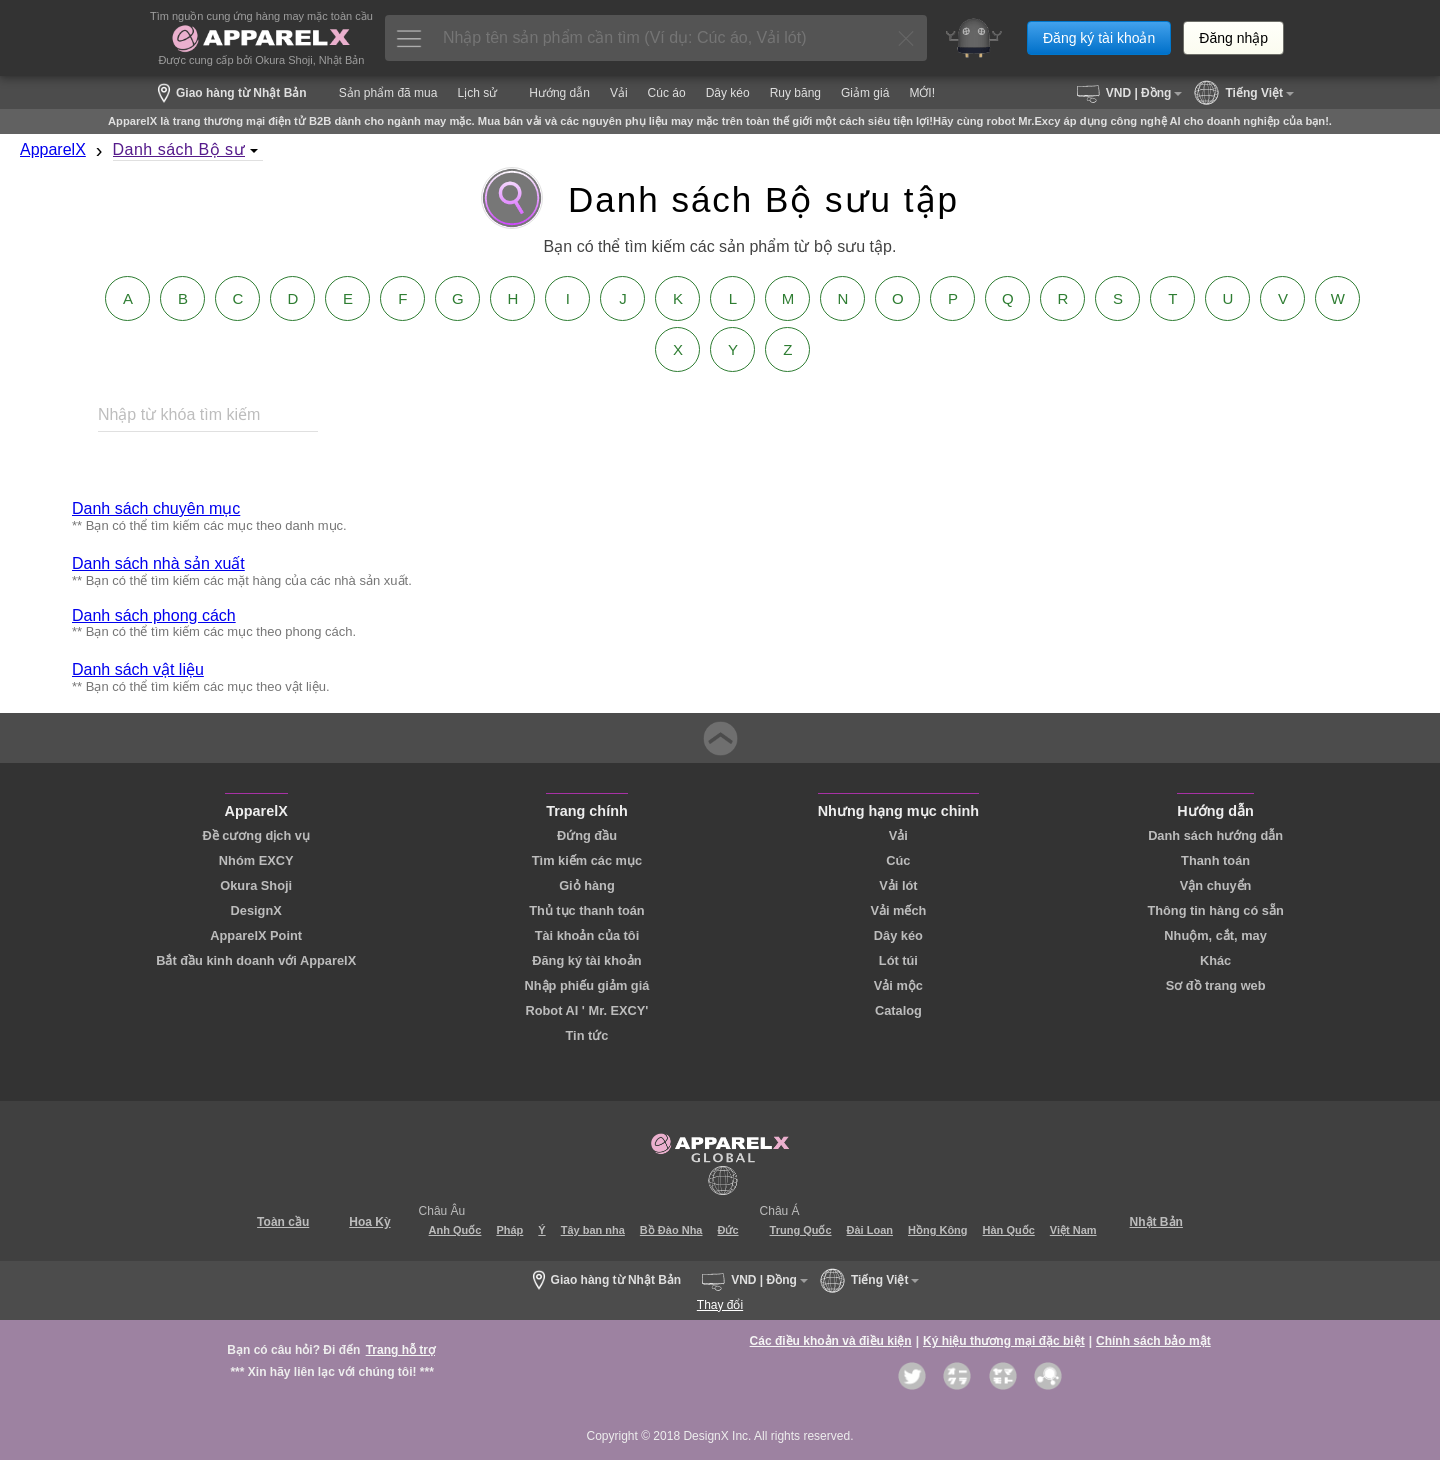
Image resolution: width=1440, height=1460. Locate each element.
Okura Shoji (256, 885)
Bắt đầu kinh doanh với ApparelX (256, 960)
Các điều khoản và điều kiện (831, 1341)
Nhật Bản (1156, 1222)
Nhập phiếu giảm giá (587, 985)
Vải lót (898, 885)
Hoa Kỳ (369, 1222)
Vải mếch (898, 910)
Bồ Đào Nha (671, 1230)
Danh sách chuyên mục (156, 508)
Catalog (898, 1010)
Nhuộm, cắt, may (1215, 935)
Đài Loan (870, 1230)
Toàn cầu (283, 1222)
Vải (898, 835)
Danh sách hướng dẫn (1215, 835)
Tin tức (586, 1035)
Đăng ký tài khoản (1099, 38)
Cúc (898, 860)
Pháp (509, 1230)
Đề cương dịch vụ (256, 835)
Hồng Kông (938, 1230)
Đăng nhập (1233, 38)
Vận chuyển (1216, 885)
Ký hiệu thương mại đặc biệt (1004, 1341)
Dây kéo (898, 935)
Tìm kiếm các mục (587, 860)
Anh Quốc (455, 1230)
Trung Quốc (801, 1230)
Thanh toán (1215, 860)
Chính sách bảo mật (1153, 1341)
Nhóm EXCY (256, 860)
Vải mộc (898, 985)
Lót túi (898, 960)
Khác (1215, 960)
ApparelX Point (256, 935)
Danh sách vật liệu (138, 669)
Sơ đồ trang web (1216, 985)
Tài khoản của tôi (587, 935)
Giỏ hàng (587, 885)
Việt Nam (1073, 1230)
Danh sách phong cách (154, 615)
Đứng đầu (587, 835)
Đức (727, 1230)
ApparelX (53, 149)
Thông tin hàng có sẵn (1215, 910)
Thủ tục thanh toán (587, 910)
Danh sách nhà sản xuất (158, 563)
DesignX (256, 910)
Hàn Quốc (1009, 1230)
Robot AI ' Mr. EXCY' (586, 1010)
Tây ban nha (593, 1230)
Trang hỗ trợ (400, 1350)
